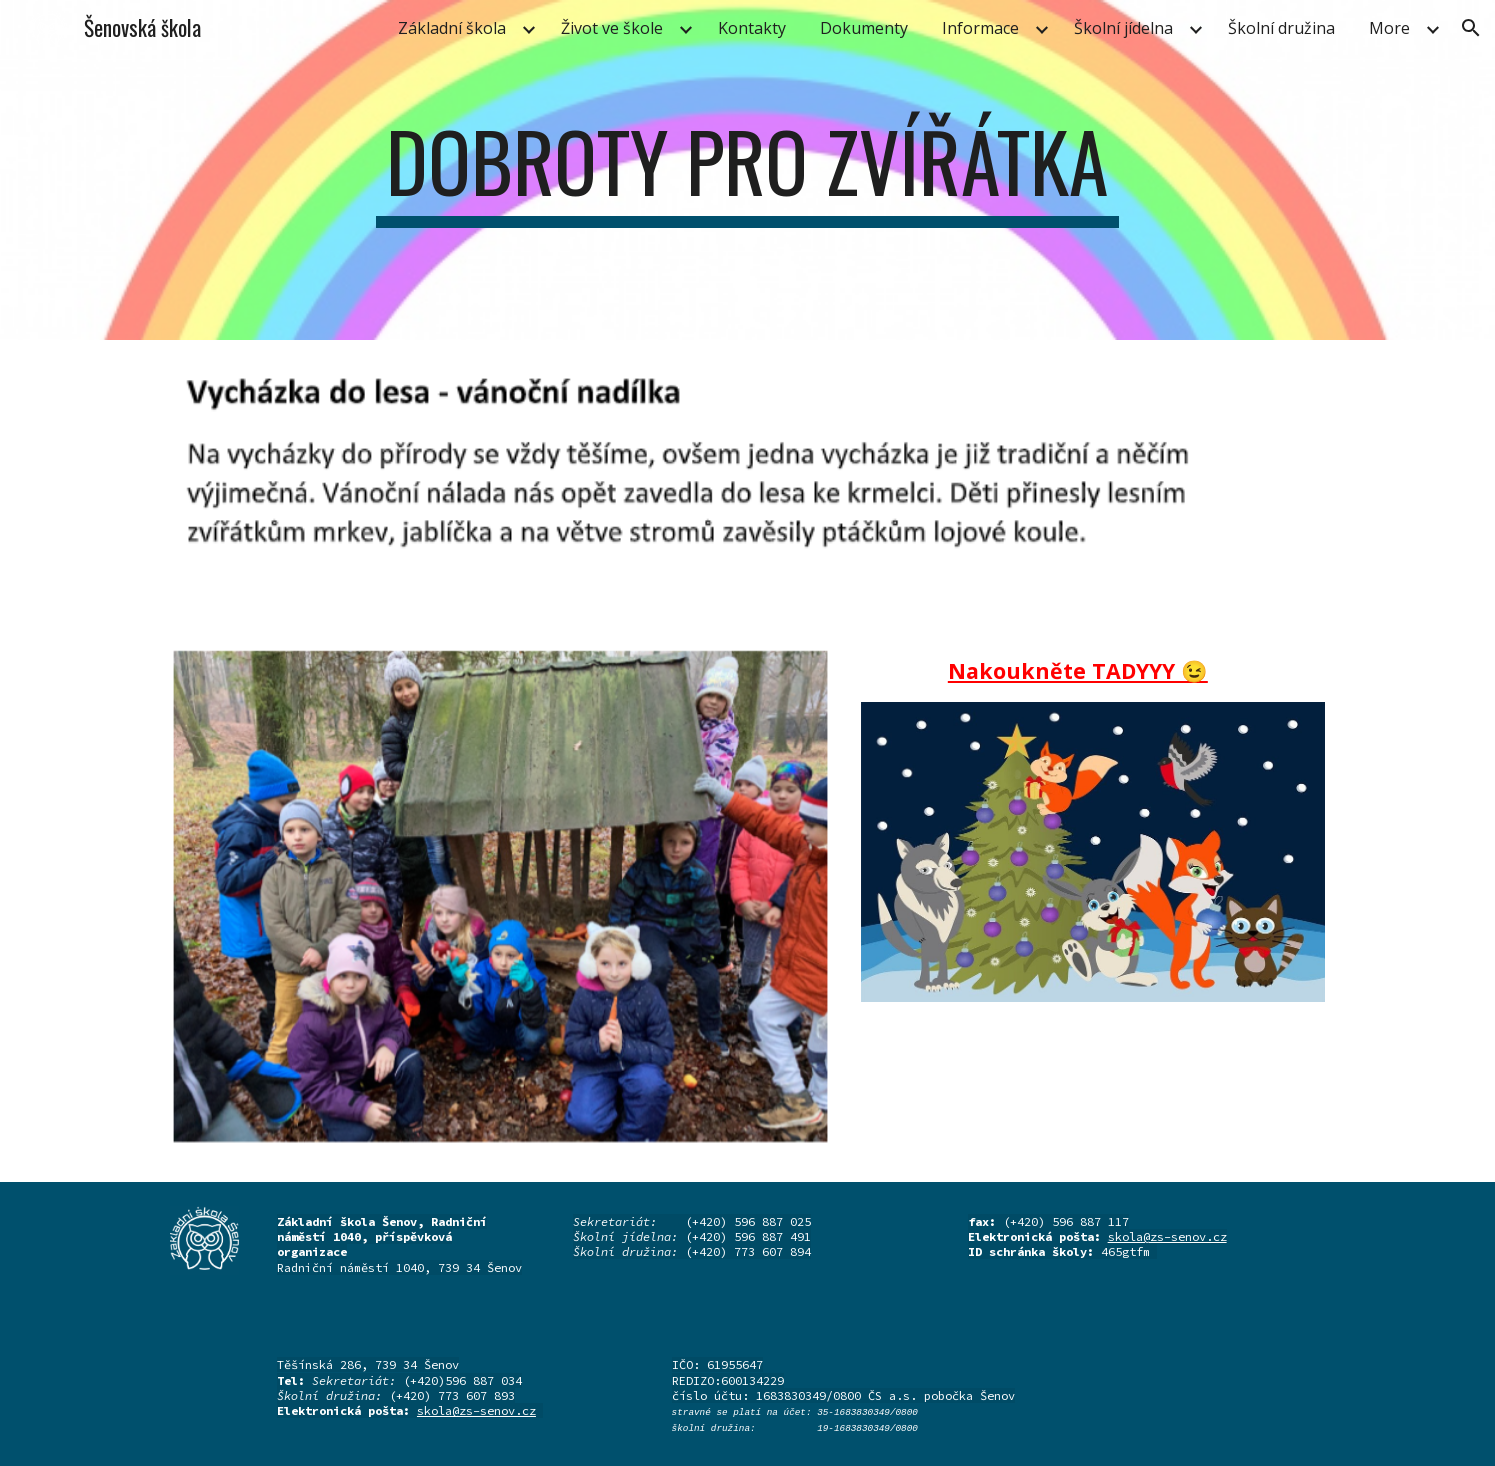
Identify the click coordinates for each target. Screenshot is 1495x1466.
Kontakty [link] (752, 28)
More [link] (1389, 28)
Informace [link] (980, 28)
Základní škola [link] (452, 28)
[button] (1471, 28)
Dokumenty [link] (864, 28)
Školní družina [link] (1281, 28)
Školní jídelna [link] (1123, 28)
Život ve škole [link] (612, 28)
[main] (748, 170)
